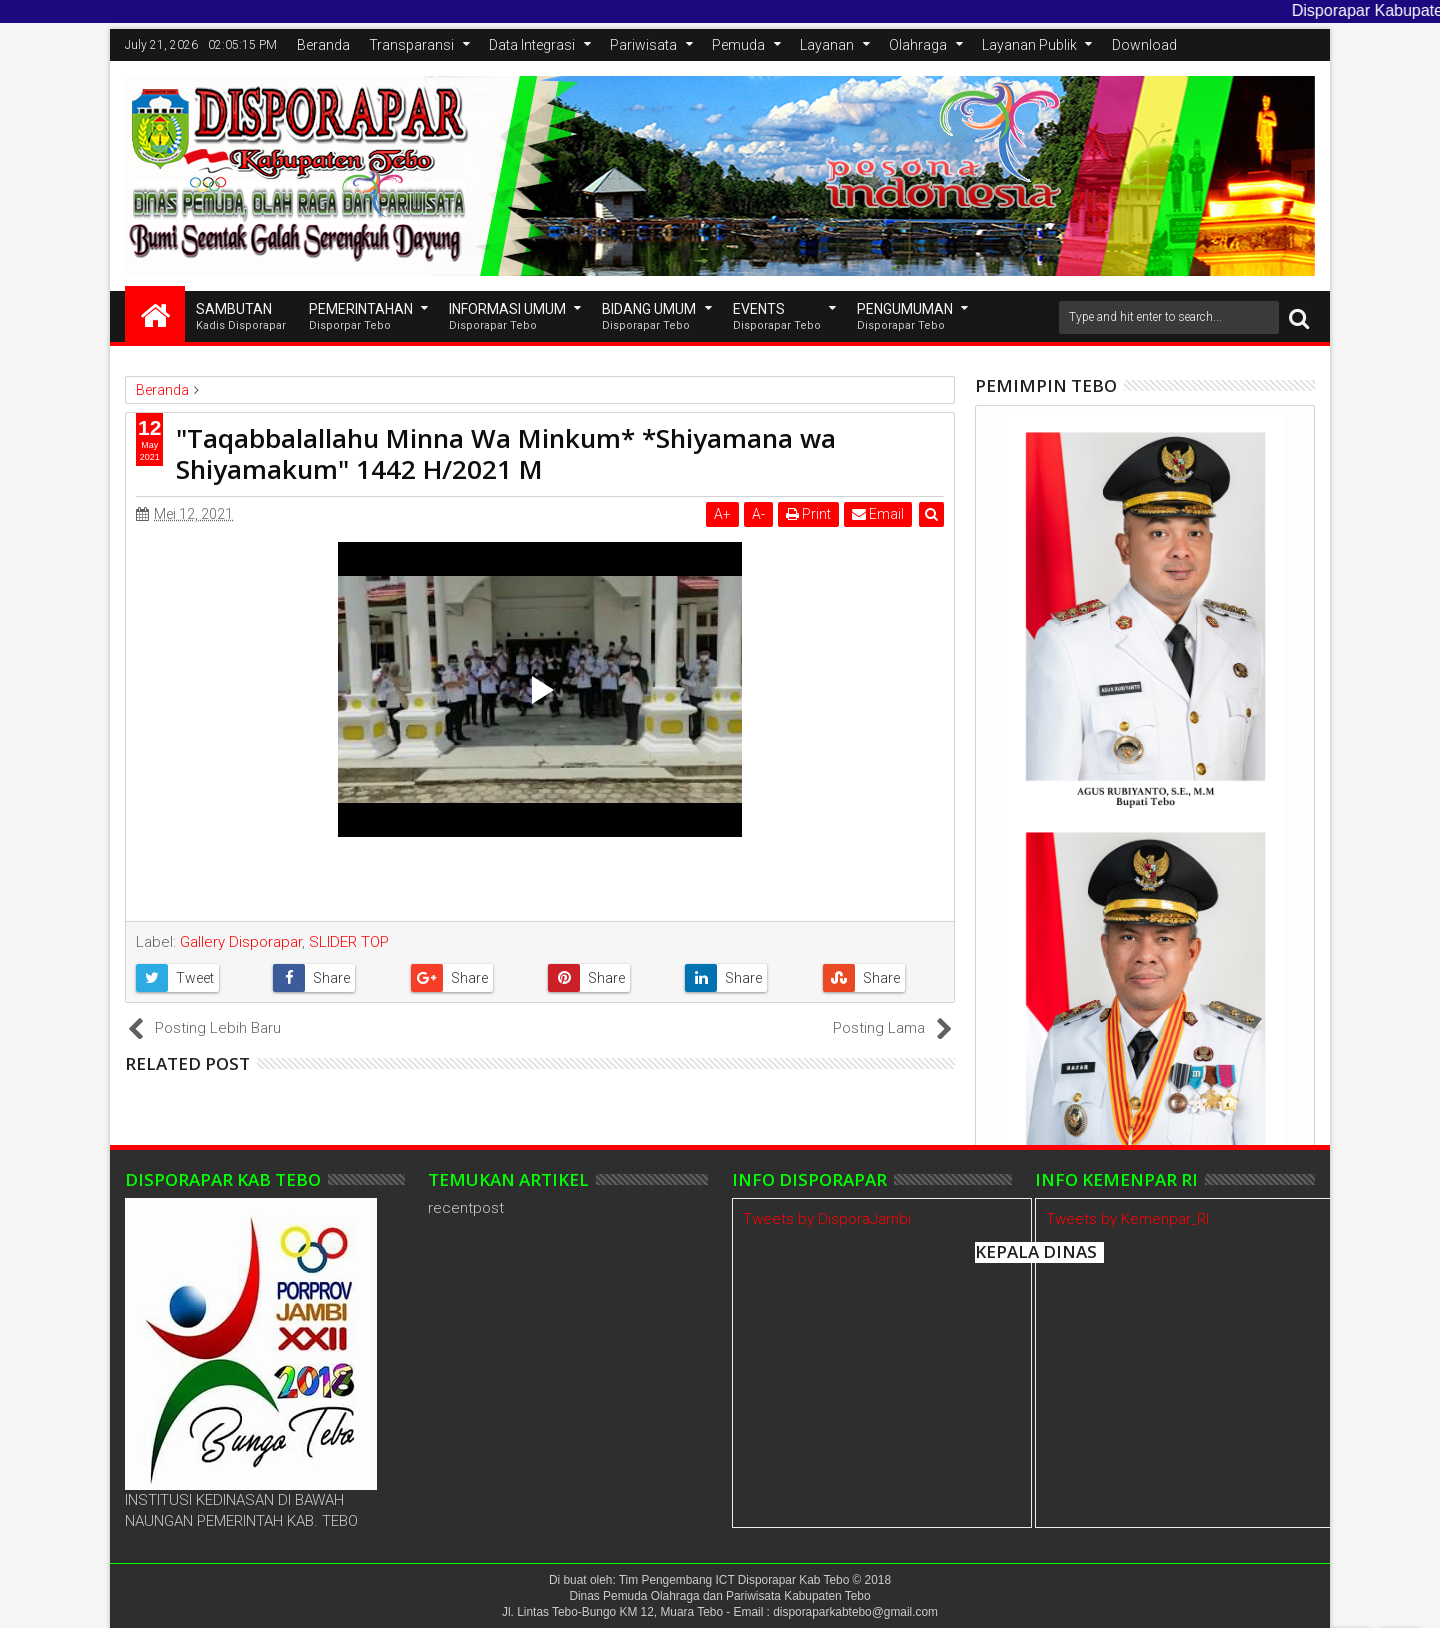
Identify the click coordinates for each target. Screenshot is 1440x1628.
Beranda (323, 45)
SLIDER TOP (349, 942)
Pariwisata (643, 45)
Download (1144, 45)
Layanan (827, 45)
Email (878, 514)
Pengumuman (905, 317)
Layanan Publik (1029, 45)
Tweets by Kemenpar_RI (1127, 1219)
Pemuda (738, 45)
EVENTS (777, 317)
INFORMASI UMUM (507, 317)
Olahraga (918, 45)
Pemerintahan (361, 317)
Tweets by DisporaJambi (827, 1219)
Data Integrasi (532, 45)
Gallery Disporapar (241, 942)
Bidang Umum (649, 317)
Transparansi (411, 45)
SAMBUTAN (241, 317)
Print (808, 514)
